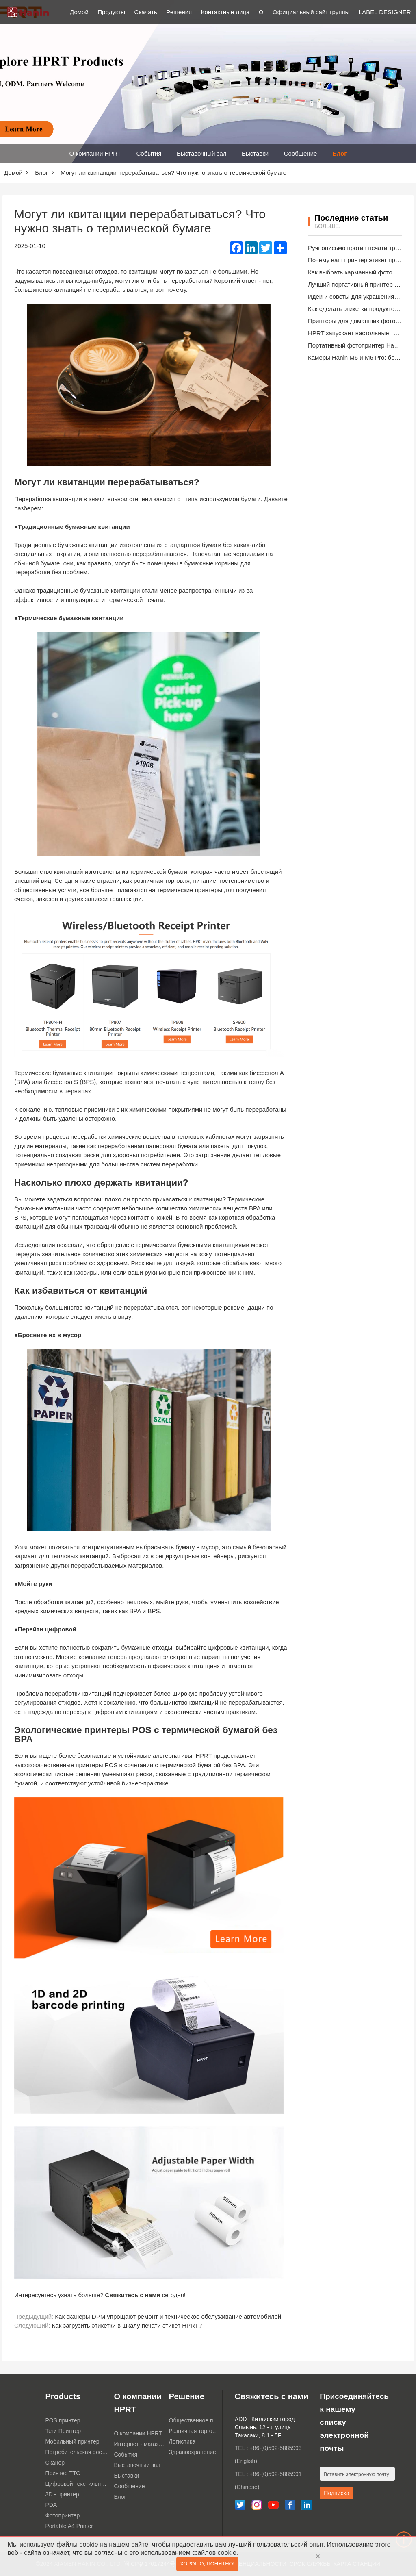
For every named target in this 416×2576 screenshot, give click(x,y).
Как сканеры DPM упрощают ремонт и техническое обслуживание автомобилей (168, 2316)
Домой (79, 12)
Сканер (55, 2462)
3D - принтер (62, 2494)
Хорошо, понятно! (207, 2565)
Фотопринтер (62, 2515)
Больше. (327, 226)
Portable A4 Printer (69, 2526)
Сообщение (300, 153)
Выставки (255, 153)
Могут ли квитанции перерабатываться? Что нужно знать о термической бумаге (173, 172)
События (149, 153)
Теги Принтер (63, 2431)
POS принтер (62, 2420)
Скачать (145, 12)
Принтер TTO (62, 2473)
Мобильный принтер (72, 2441)
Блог (339, 153)
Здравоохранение (192, 2452)
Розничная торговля (194, 2431)
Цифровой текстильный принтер (77, 2483)
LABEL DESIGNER (385, 12)
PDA (51, 2505)
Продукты (111, 12)
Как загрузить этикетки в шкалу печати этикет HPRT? (127, 2325)
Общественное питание (194, 2420)
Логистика (182, 2441)
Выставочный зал (202, 153)
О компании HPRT (95, 153)
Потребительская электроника (77, 2452)
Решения (179, 12)
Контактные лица (225, 12)
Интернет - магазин (139, 2444)
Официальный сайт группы (311, 12)
